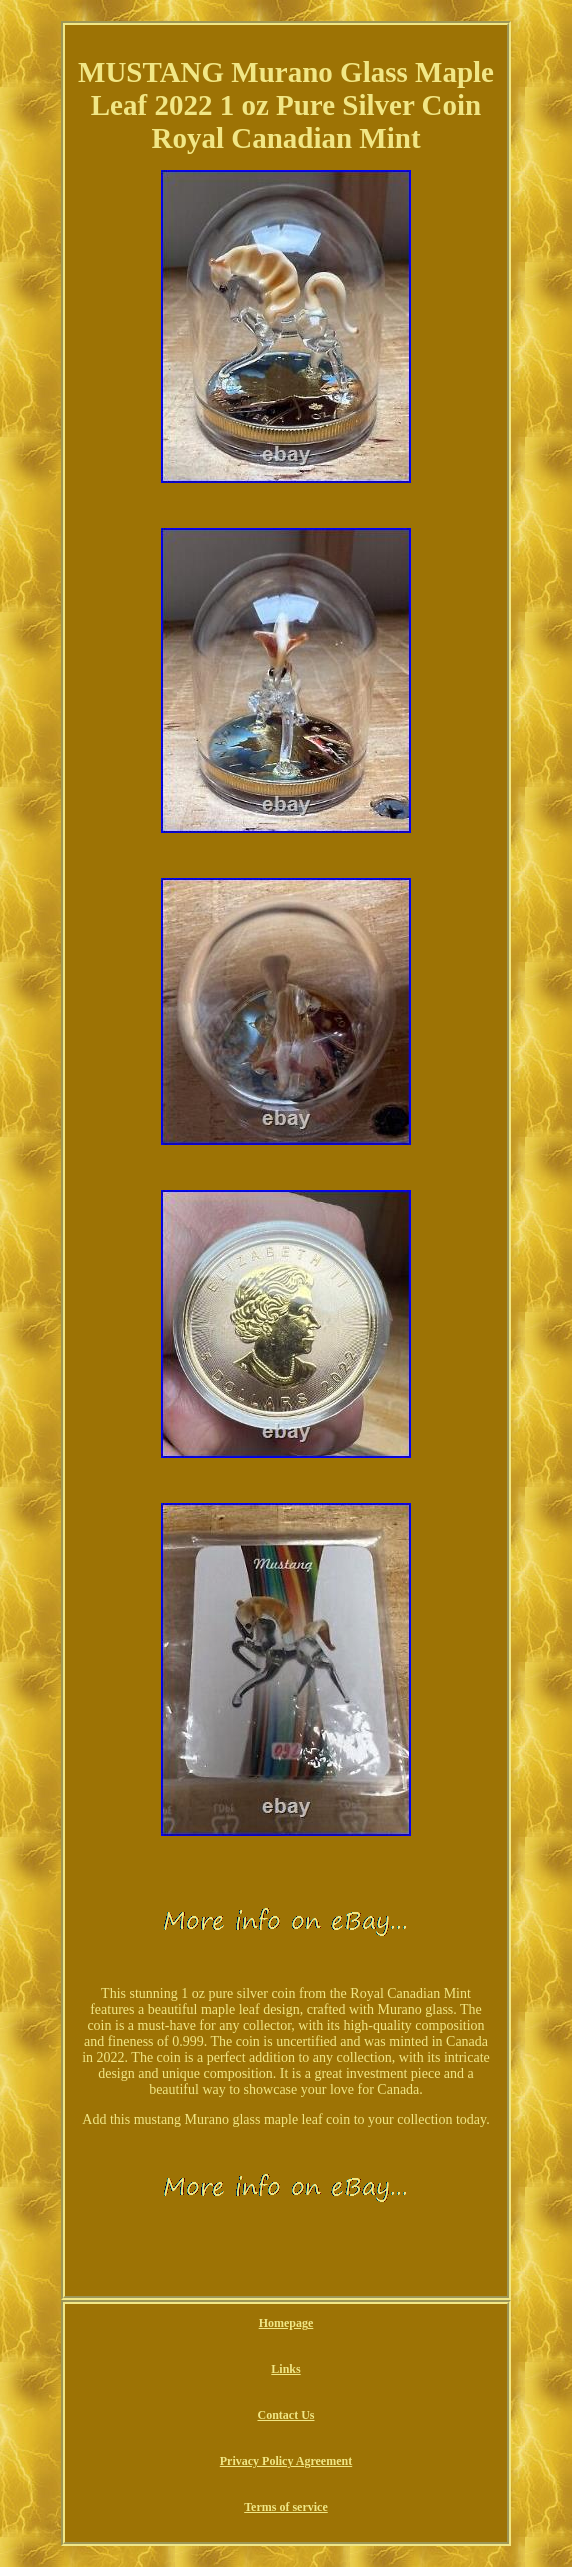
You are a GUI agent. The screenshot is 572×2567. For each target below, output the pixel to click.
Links (285, 2369)
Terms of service (286, 2507)
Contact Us (285, 2415)
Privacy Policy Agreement (286, 2461)
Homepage (286, 2323)
